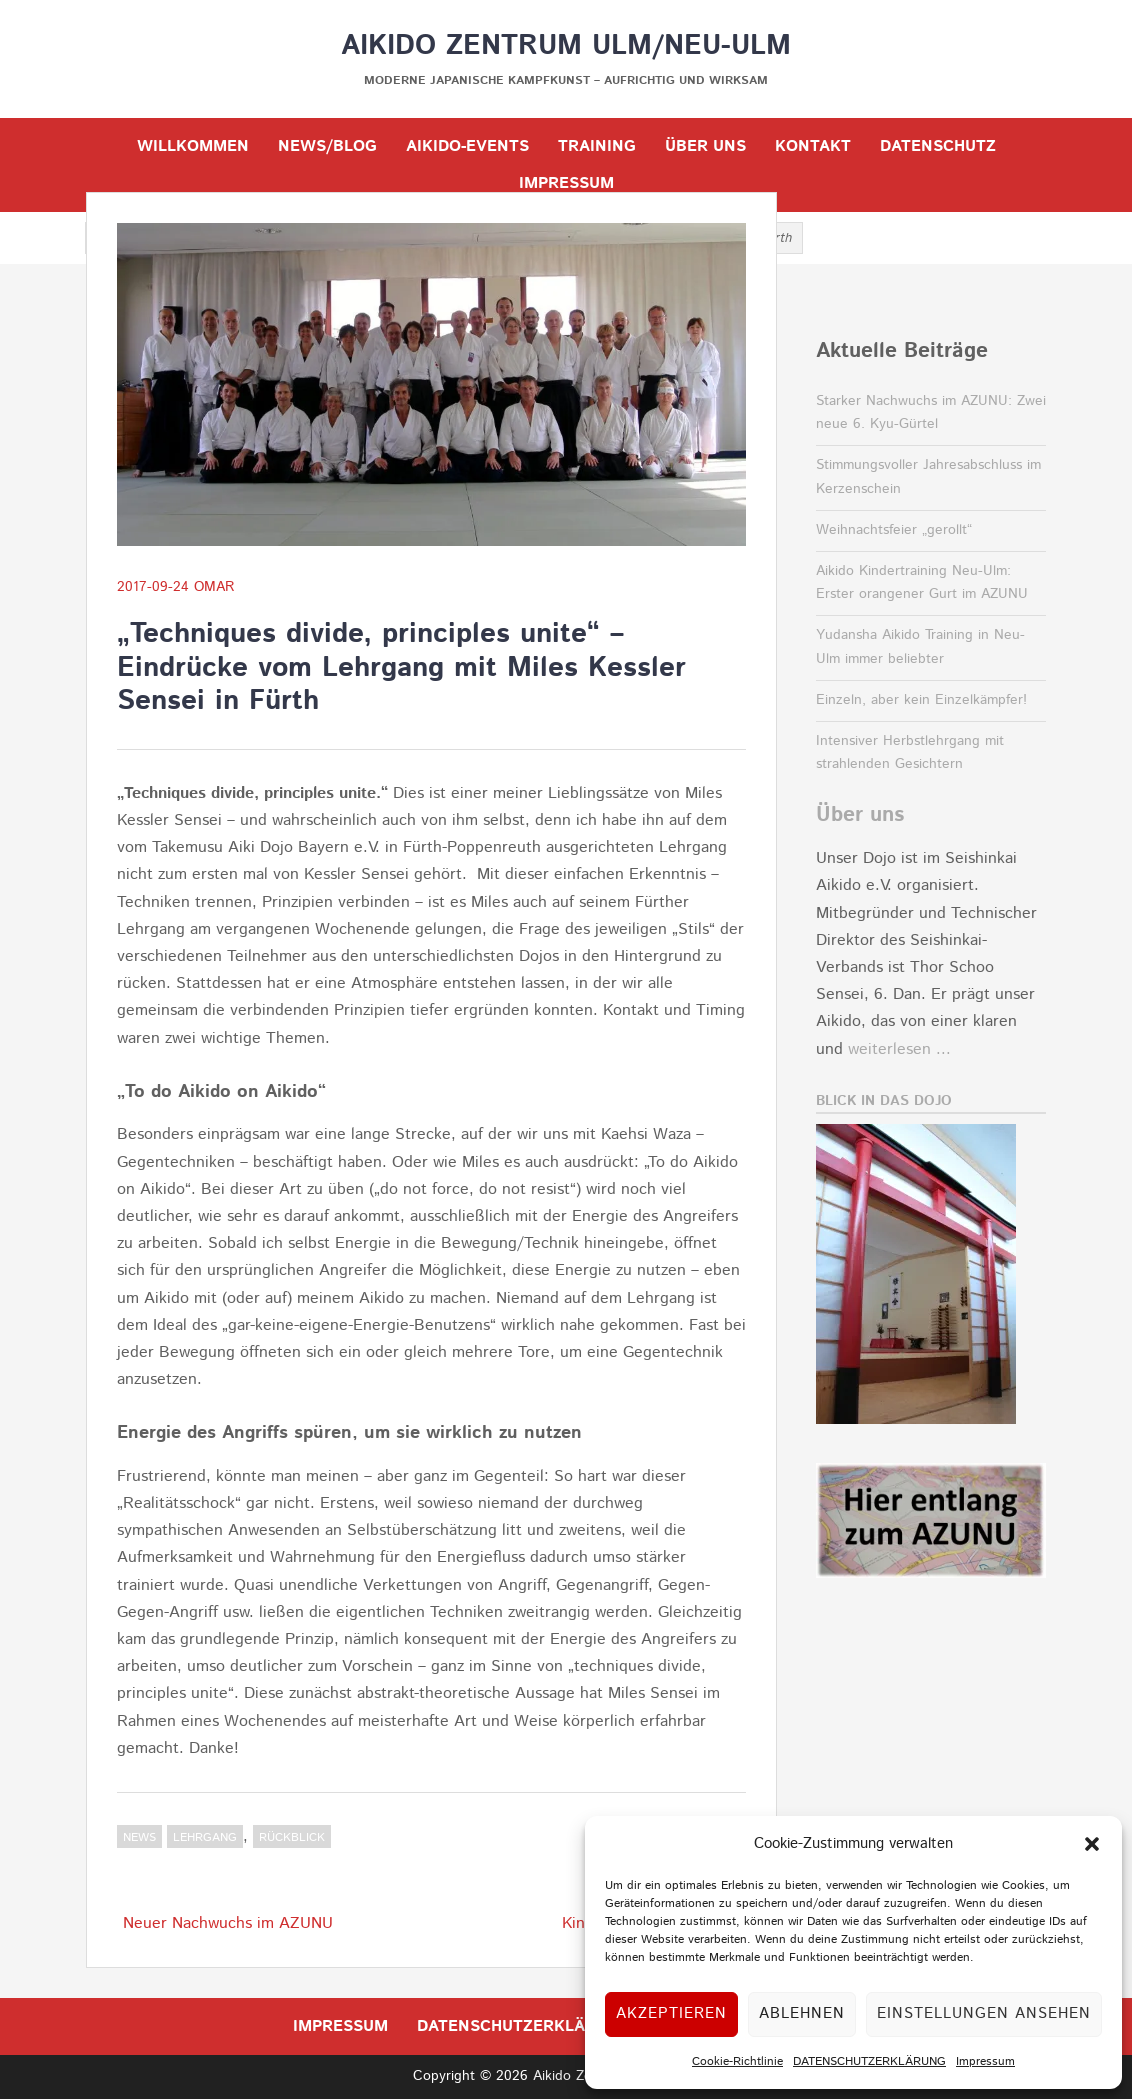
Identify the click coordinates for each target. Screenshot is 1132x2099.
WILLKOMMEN (193, 146)
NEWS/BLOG (327, 146)
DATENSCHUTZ (938, 146)
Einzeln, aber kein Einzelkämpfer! (921, 700)
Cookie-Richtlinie (737, 2061)
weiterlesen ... (899, 1049)
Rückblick (292, 1837)
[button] (1092, 1844)
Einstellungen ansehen (984, 2013)
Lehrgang (205, 1837)
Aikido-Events (467, 146)
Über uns (860, 815)
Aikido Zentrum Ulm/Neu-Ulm (566, 46)
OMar (214, 587)
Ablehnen (802, 2013)
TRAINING (597, 146)
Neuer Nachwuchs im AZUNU (228, 1923)
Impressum (985, 2061)
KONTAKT (813, 146)
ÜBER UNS (705, 146)
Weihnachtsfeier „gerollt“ (894, 530)
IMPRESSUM (566, 183)
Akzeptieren (671, 2013)
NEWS (139, 1837)
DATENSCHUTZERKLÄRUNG (869, 2061)
